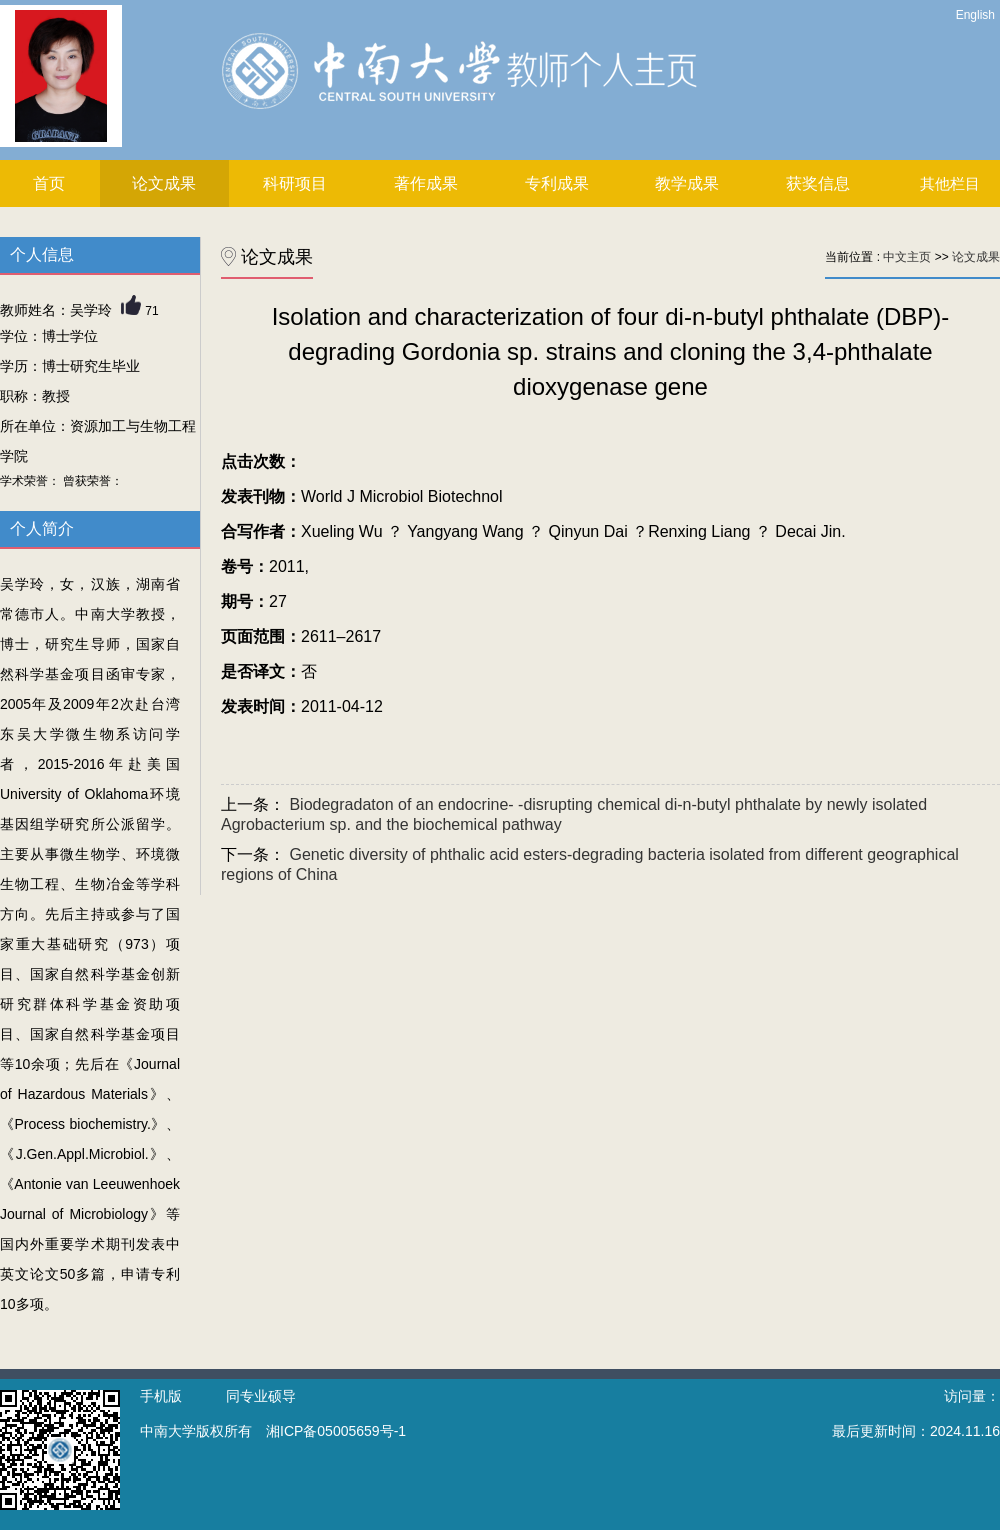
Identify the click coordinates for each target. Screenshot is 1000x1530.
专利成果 (557, 183)
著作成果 (426, 183)
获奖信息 (818, 183)
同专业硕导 (261, 1396)
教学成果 (687, 183)
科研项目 (295, 183)
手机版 (161, 1396)
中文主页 (907, 257)
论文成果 (164, 183)
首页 (49, 183)
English (975, 15)
